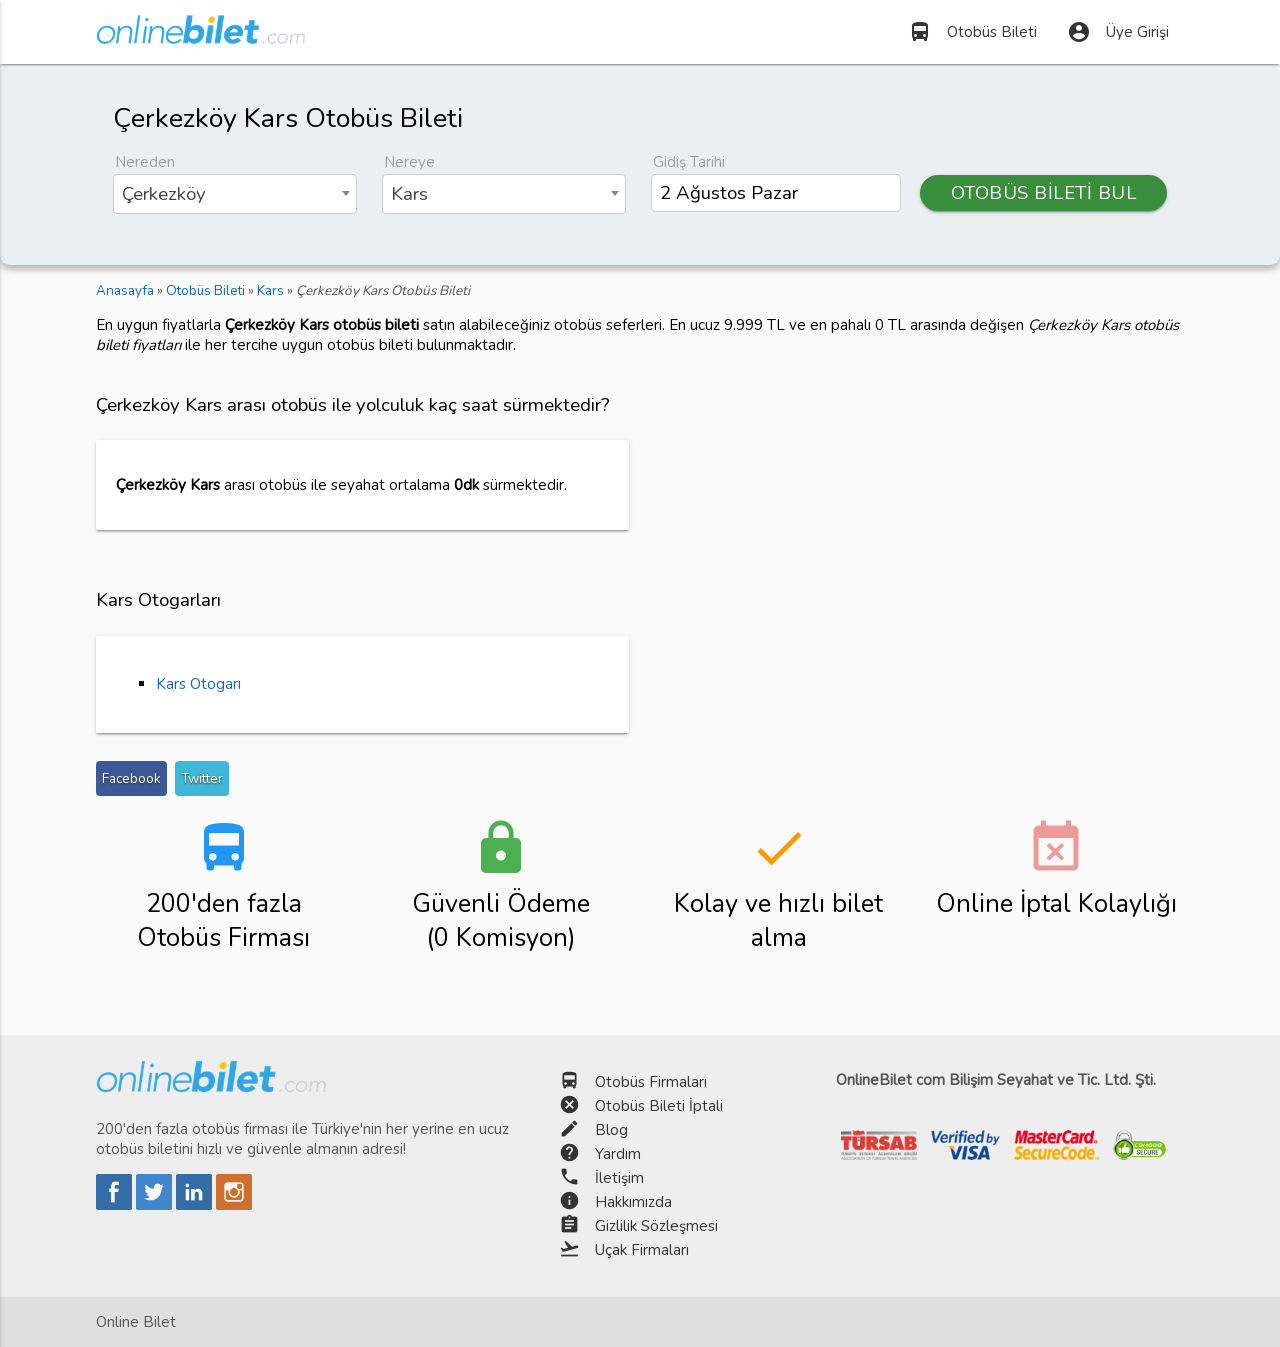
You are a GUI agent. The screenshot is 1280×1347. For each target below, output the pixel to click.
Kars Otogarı (198, 684)
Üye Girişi (1118, 32)
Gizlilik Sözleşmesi (656, 1226)
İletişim (619, 1178)
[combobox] (235, 194)
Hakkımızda (633, 1202)
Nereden (145, 162)
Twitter (202, 778)
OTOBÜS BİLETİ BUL (1044, 193)
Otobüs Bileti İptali (659, 1106)
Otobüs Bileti (972, 32)
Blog (611, 1130)
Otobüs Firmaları (651, 1082)
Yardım (618, 1154)
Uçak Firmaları (642, 1250)
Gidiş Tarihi (689, 162)
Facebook (131, 778)
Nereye (409, 162)
